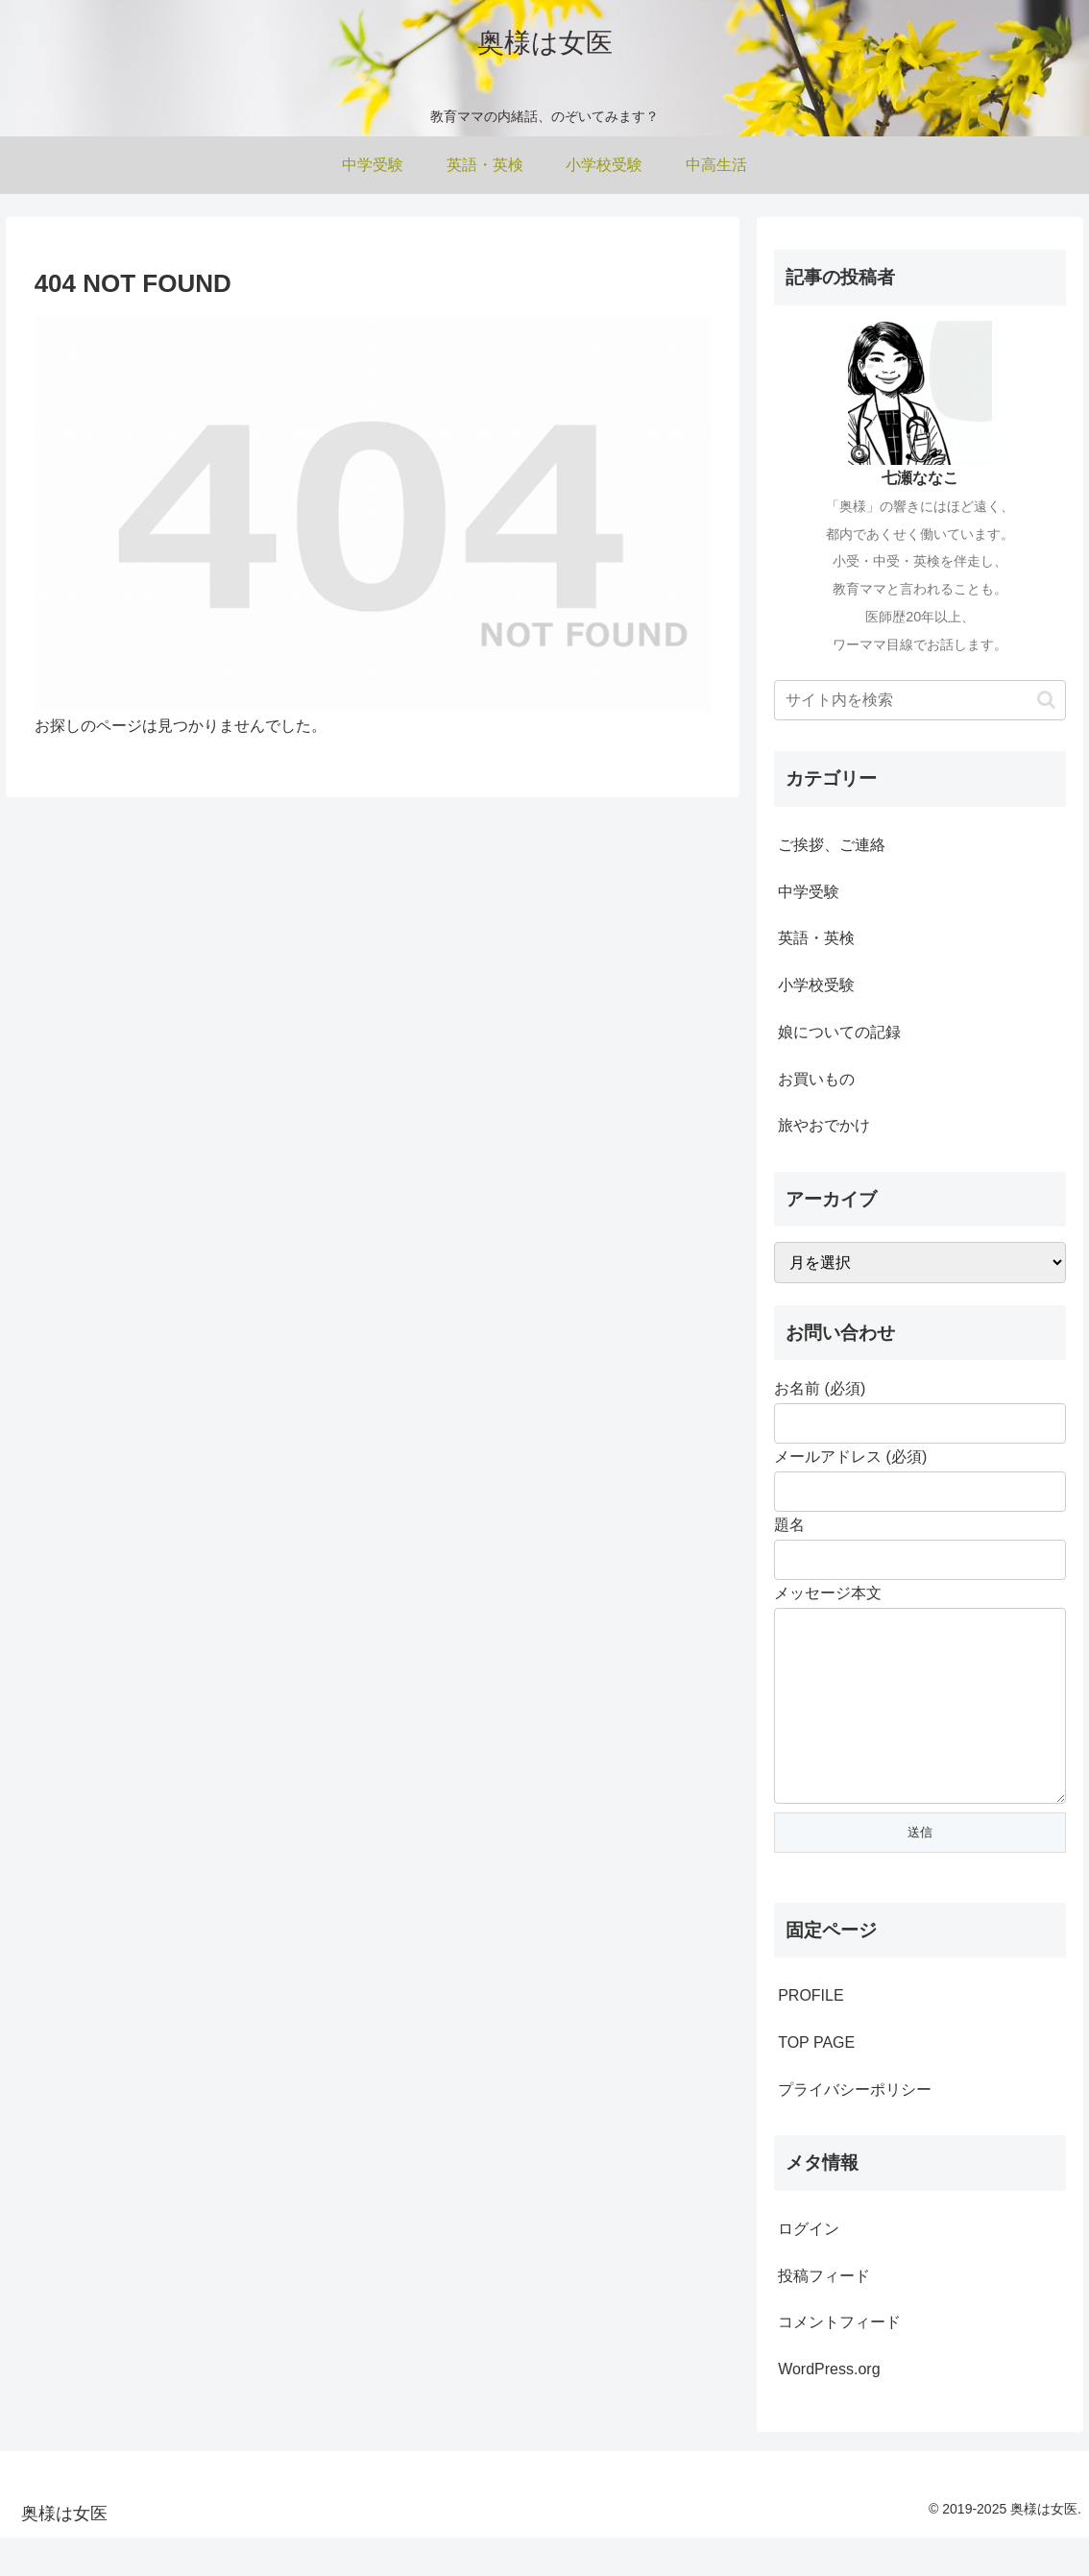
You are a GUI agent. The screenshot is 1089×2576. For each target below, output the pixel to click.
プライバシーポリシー (855, 2128)
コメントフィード (839, 2360)
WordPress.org (829, 2407)
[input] (920, 700)
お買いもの (816, 1079)
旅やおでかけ (824, 1125)
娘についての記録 (839, 1032)
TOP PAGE (816, 2081)
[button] (1046, 700)
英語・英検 (816, 938)
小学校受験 (816, 985)
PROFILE (810, 2034)
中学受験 (808, 892)
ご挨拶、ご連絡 (831, 845)
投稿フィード (824, 2314)
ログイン (808, 2267)
